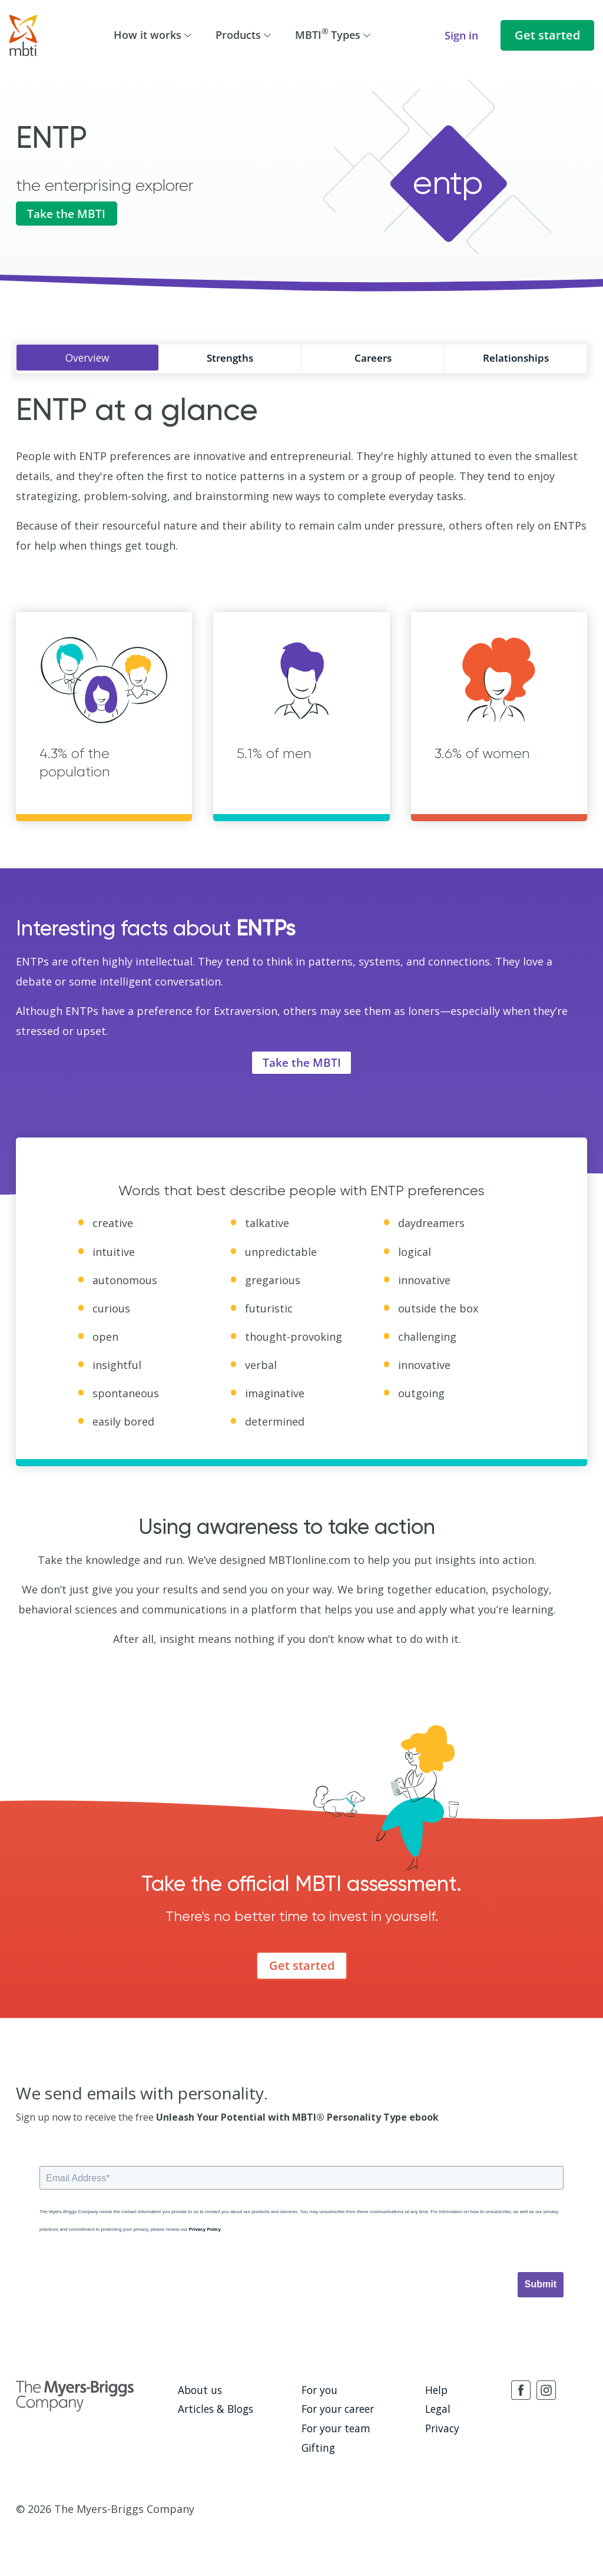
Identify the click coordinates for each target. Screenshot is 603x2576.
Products (243, 35)
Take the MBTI (69, 215)
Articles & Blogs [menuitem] (212, 2410)
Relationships (515, 358)
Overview (87, 358)
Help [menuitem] (435, 2392)
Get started (547, 35)
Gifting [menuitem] (317, 2446)
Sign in (461, 35)
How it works (152, 35)
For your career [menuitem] (336, 2410)
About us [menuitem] (198, 2392)
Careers (373, 358)
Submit (540, 2288)
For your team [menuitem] (333, 2428)
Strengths (230, 358)
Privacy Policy (205, 2233)
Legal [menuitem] (437, 2410)
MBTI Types (332, 34)
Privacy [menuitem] (440, 2428)
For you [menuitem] (318, 2392)
